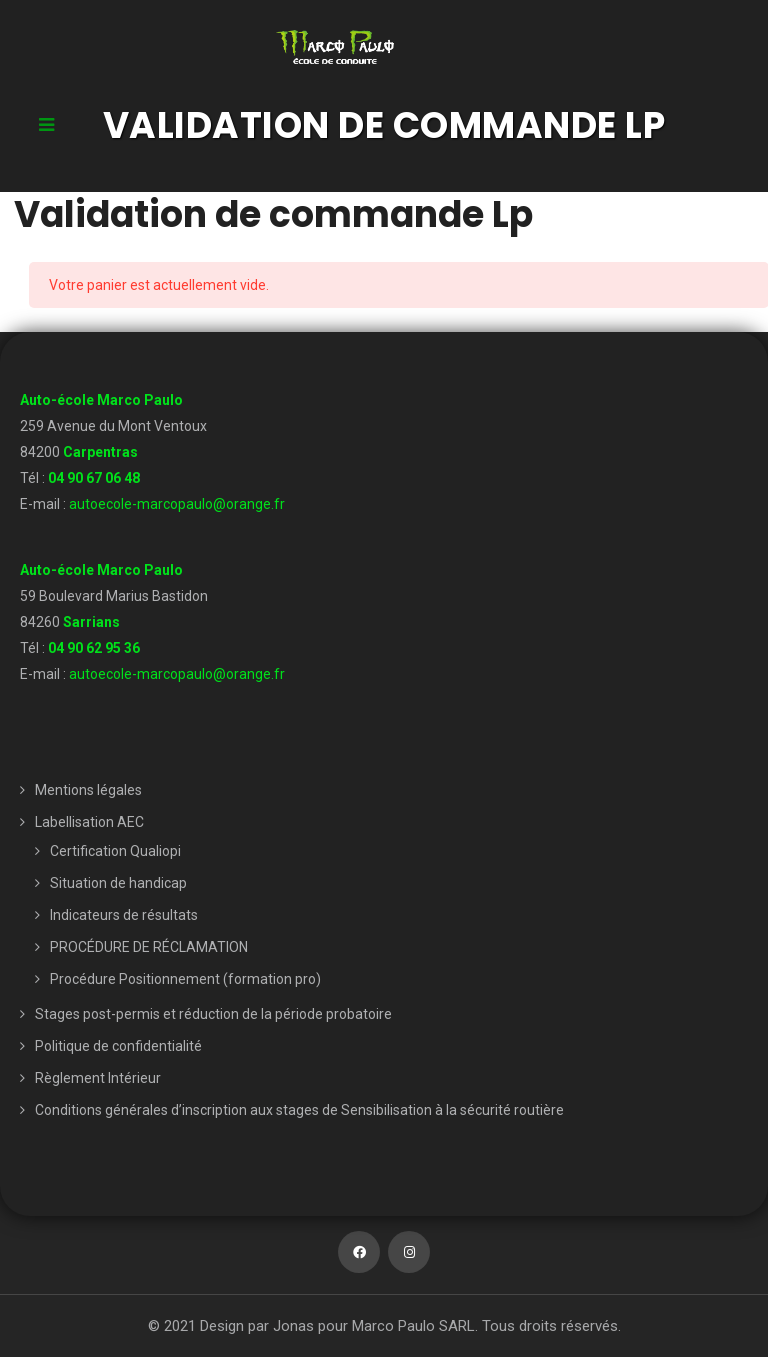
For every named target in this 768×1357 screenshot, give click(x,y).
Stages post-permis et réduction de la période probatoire (213, 1014)
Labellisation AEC (89, 822)
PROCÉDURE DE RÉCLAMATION (149, 947)
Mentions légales (88, 790)
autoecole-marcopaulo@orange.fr (177, 504)
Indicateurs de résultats (124, 915)
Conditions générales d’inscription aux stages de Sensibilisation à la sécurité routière (299, 1110)
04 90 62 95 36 (94, 648)
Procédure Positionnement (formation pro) (185, 979)
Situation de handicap (118, 883)
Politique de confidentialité (118, 1046)
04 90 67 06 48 (94, 478)
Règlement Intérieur (98, 1078)
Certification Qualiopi (115, 851)
